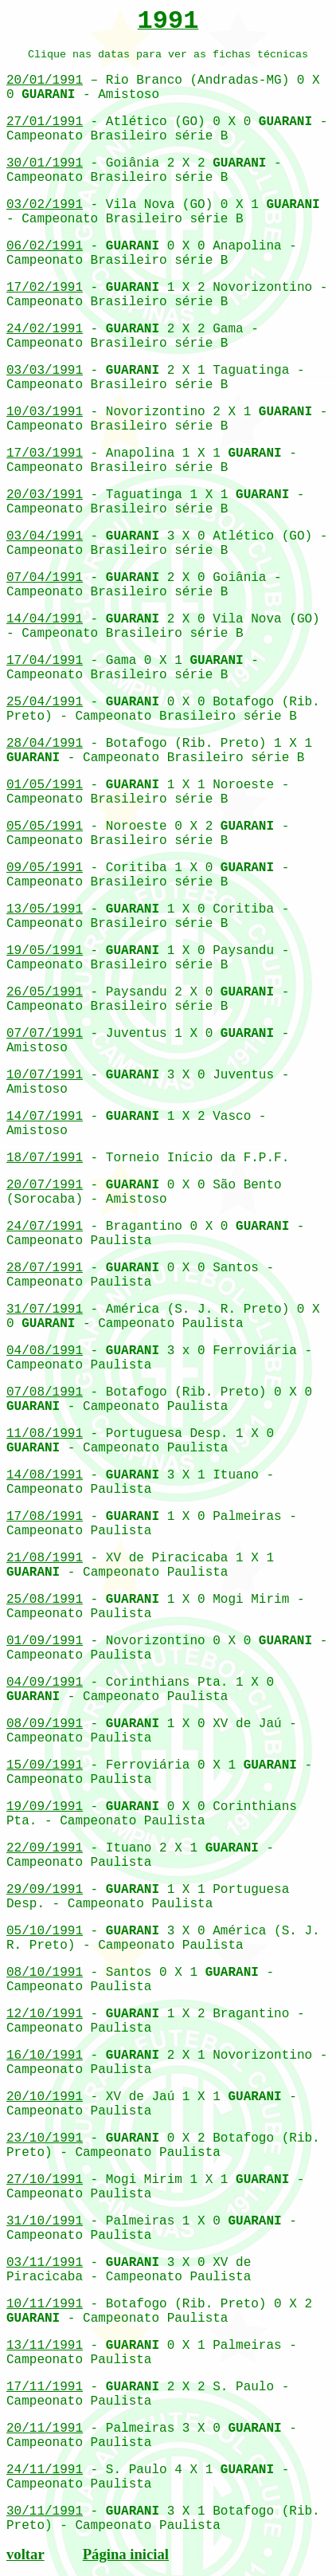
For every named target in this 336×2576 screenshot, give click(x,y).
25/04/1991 (44, 702)
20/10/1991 (44, 2097)
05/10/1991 (44, 1931)
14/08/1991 (44, 1475)
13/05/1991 (44, 909)
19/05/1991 (44, 951)
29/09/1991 (44, 1890)
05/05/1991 (44, 826)
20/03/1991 (44, 495)
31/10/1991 (44, 2221)
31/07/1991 (44, 1309)
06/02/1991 (44, 246)
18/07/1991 (44, 1158)
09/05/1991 (44, 868)
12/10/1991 (44, 2014)
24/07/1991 (44, 1226)
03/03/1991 (44, 370)
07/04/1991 (44, 578)
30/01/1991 (44, 163)
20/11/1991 (44, 2428)
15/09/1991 (44, 1765)
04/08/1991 (44, 1351)
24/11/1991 (44, 2470)
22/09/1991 (44, 1848)
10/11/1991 (44, 2304)
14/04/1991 (44, 619)
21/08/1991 (44, 1558)
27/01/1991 (44, 122)
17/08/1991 (44, 1517)
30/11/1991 (44, 2511)
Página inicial (126, 2554)
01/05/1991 (44, 785)
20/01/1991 (44, 80)
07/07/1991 (44, 1034)
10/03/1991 (44, 412)
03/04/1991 (44, 536)
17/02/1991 (44, 288)
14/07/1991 (44, 1116)
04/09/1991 (44, 1682)
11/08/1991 (44, 1434)
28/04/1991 (44, 743)
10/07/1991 (44, 1075)
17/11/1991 (44, 2387)
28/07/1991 (44, 1268)
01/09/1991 (44, 1641)
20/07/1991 (44, 1185)
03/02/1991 (44, 205)
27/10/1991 (44, 2180)
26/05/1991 (44, 992)
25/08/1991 (44, 1599)
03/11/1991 (44, 2263)
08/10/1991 (44, 1972)
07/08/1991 (44, 1392)
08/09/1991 (44, 1724)
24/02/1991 (44, 329)
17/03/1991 (44, 453)
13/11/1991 (44, 2345)
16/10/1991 (44, 2055)
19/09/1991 (44, 1807)
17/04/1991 (44, 661)
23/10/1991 (44, 2138)
